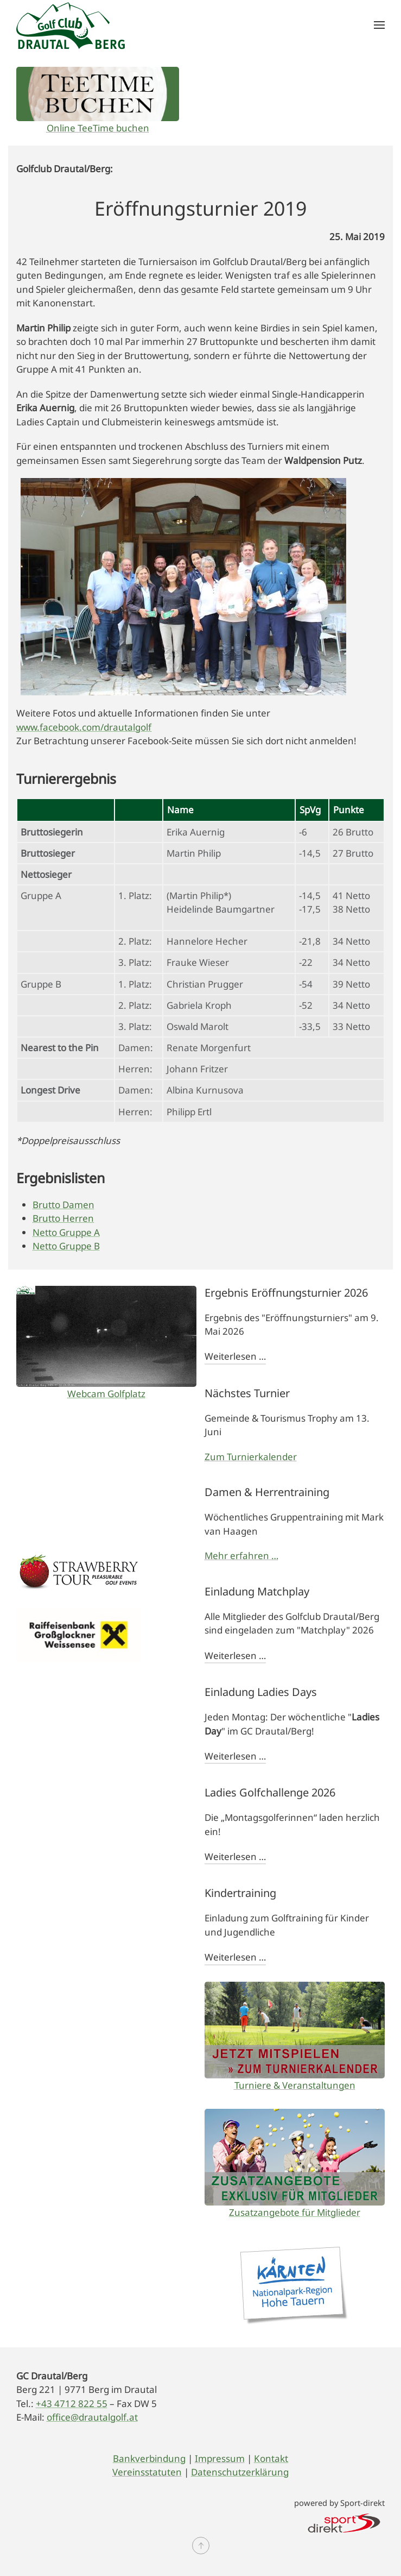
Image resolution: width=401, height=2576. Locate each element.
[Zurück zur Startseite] (70, 25)
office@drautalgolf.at (92, 2417)
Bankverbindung (149, 2458)
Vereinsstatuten (147, 2472)
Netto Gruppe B (66, 1246)
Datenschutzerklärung (240, 2472)
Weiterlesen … (235, 1356)
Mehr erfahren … (241, 1555)
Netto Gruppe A (66, 1232)
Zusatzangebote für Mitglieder (294, 2212)
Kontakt (271, 2458)
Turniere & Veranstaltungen (294, 2085)
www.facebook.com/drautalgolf (83, 727)
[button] (379, 25)
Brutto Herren (63, 1218)
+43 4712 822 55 (71, 2403)
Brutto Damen (63, 1204)
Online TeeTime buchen (98, 128)
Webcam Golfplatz (106, 1393)
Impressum (220, 2458)
